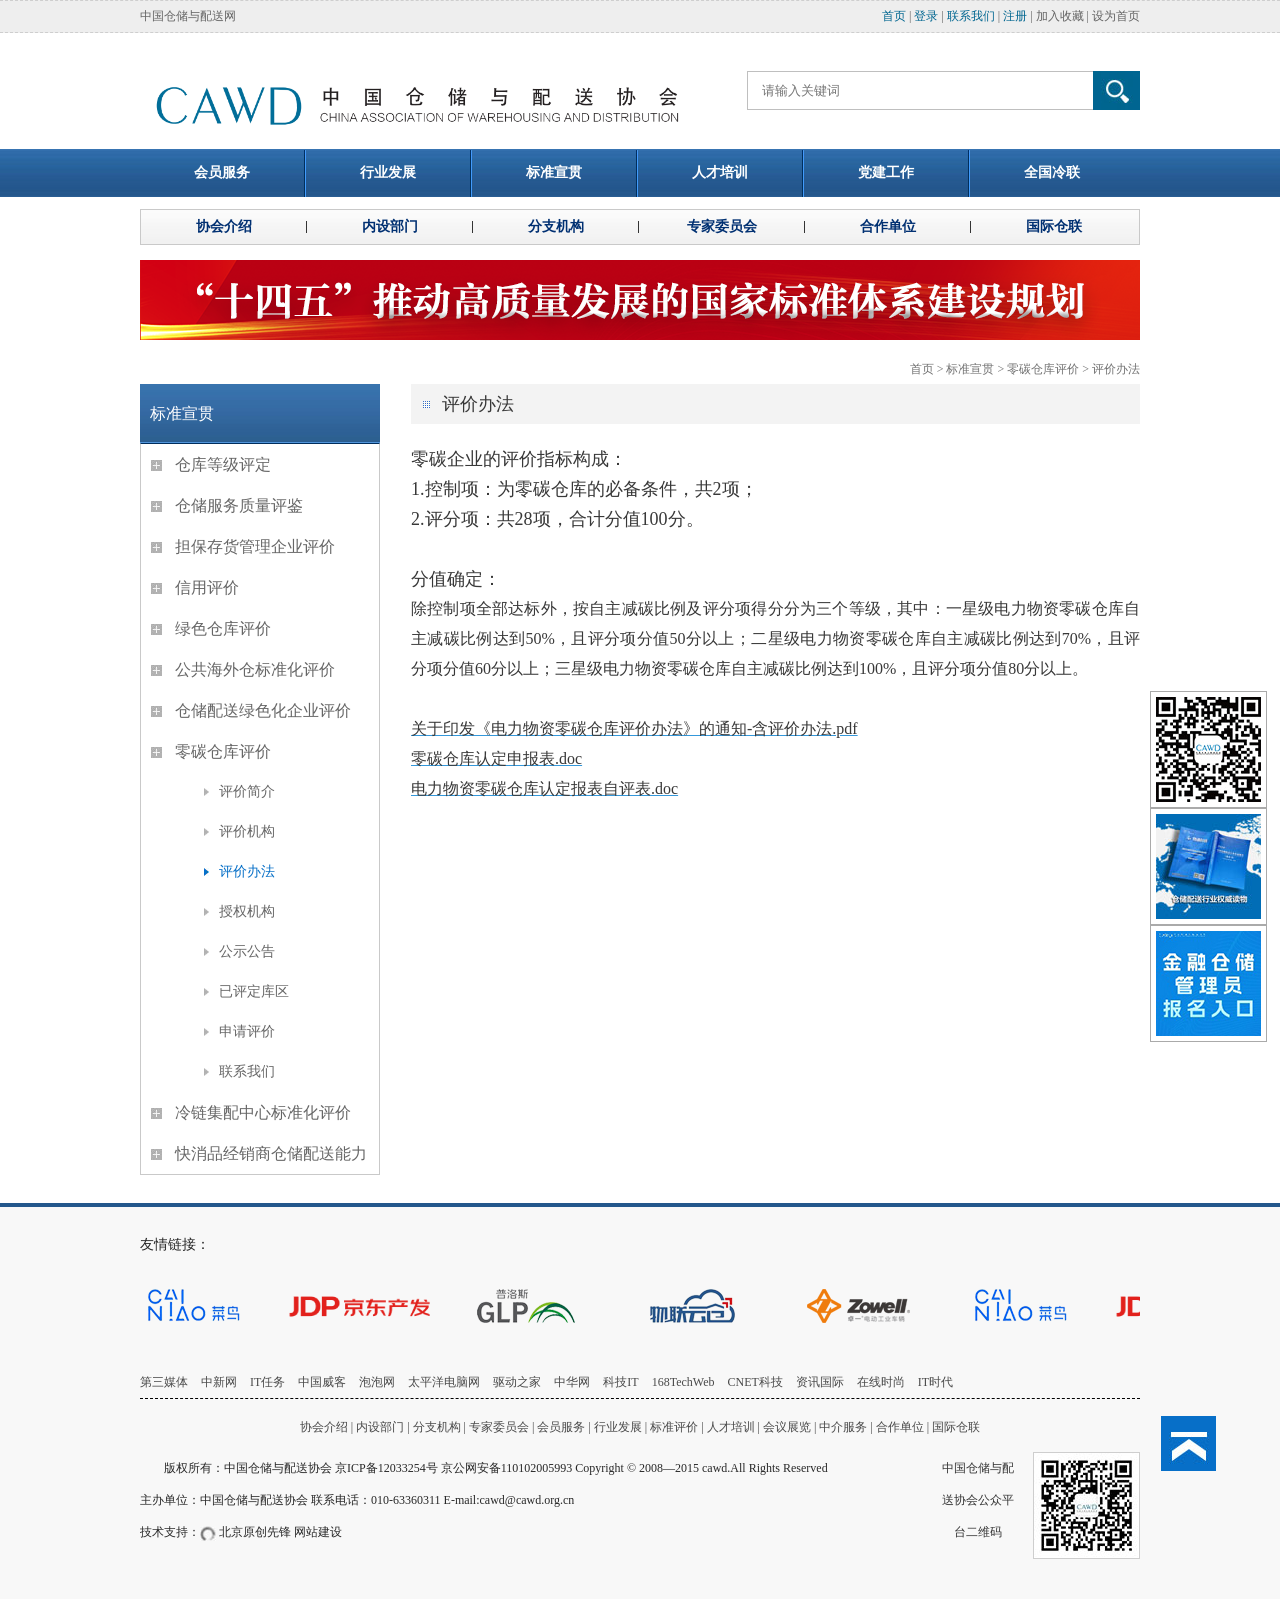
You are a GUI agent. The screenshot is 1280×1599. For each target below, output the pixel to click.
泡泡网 (377, 1382)
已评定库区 (254, 991)
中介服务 (843, 1427)
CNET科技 (755, 1382)
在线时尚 (881, 1382)
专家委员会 (499, 1427)
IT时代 (935, 1382)
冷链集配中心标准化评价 (263, 1112)
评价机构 (247, 831)
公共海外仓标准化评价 (255, 669)
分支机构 (438, 1427)
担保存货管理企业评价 (255, 546)
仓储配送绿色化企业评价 (263, 710)
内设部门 (380, 1427)
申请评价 (247, 1031)
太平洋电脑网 (444, 1382)
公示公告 (247, 951)
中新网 (219, 1382)
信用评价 (207, 587)
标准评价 (674, 1427)
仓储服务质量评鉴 (239, 505)
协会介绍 (324, 1427)
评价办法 (1116, 369)
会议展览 (787, 1427)
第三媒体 (164, 1382)
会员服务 (561, 1427)
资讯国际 (820, 1382)
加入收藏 (1060, 16)
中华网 (572, 1382)
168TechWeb (683, 1382)
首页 (894, 16)
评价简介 (247, 791)
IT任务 (267, 1382)
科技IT (620, 1382)
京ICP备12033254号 (386, 1468)
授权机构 (247, 911)
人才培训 (731, 1427)
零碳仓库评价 (1043, 369)
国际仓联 (956, 1427)
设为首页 (1116, 16)
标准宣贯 (970, 369)
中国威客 (322, 1382)
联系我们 (971, 16)
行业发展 (618, 1427)
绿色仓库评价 (223, 628)
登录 (926, 16)
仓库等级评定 (223, 464)
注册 (1015, 16)
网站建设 (318, 1532)
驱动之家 (517, 1382)
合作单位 (900, 1427)
